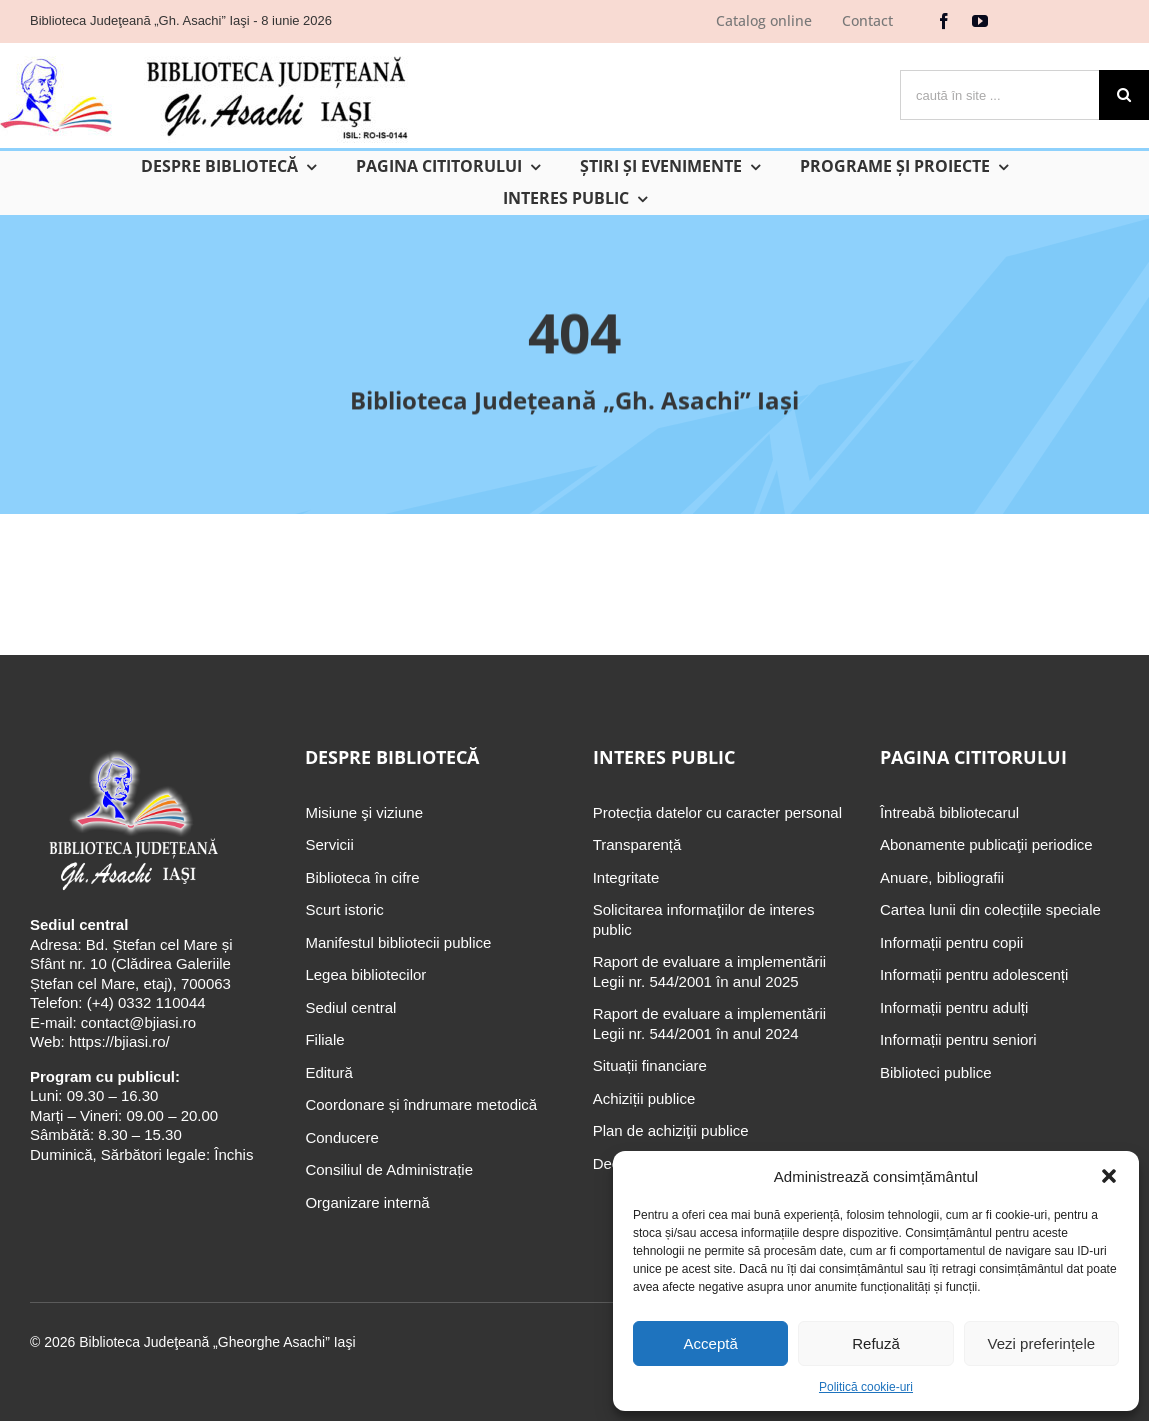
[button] (1109, 1176)
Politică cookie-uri (866, 1387)
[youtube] (980, 21)
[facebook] (944, 21)
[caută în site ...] (999, 95)
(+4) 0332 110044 (144, 1002)
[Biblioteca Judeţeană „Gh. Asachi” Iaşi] (131, 752)
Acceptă (711, 1343)
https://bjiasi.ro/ (119, 1041)
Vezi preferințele (1042, 1343)
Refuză (876, 1343)
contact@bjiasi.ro (138, 1022)
